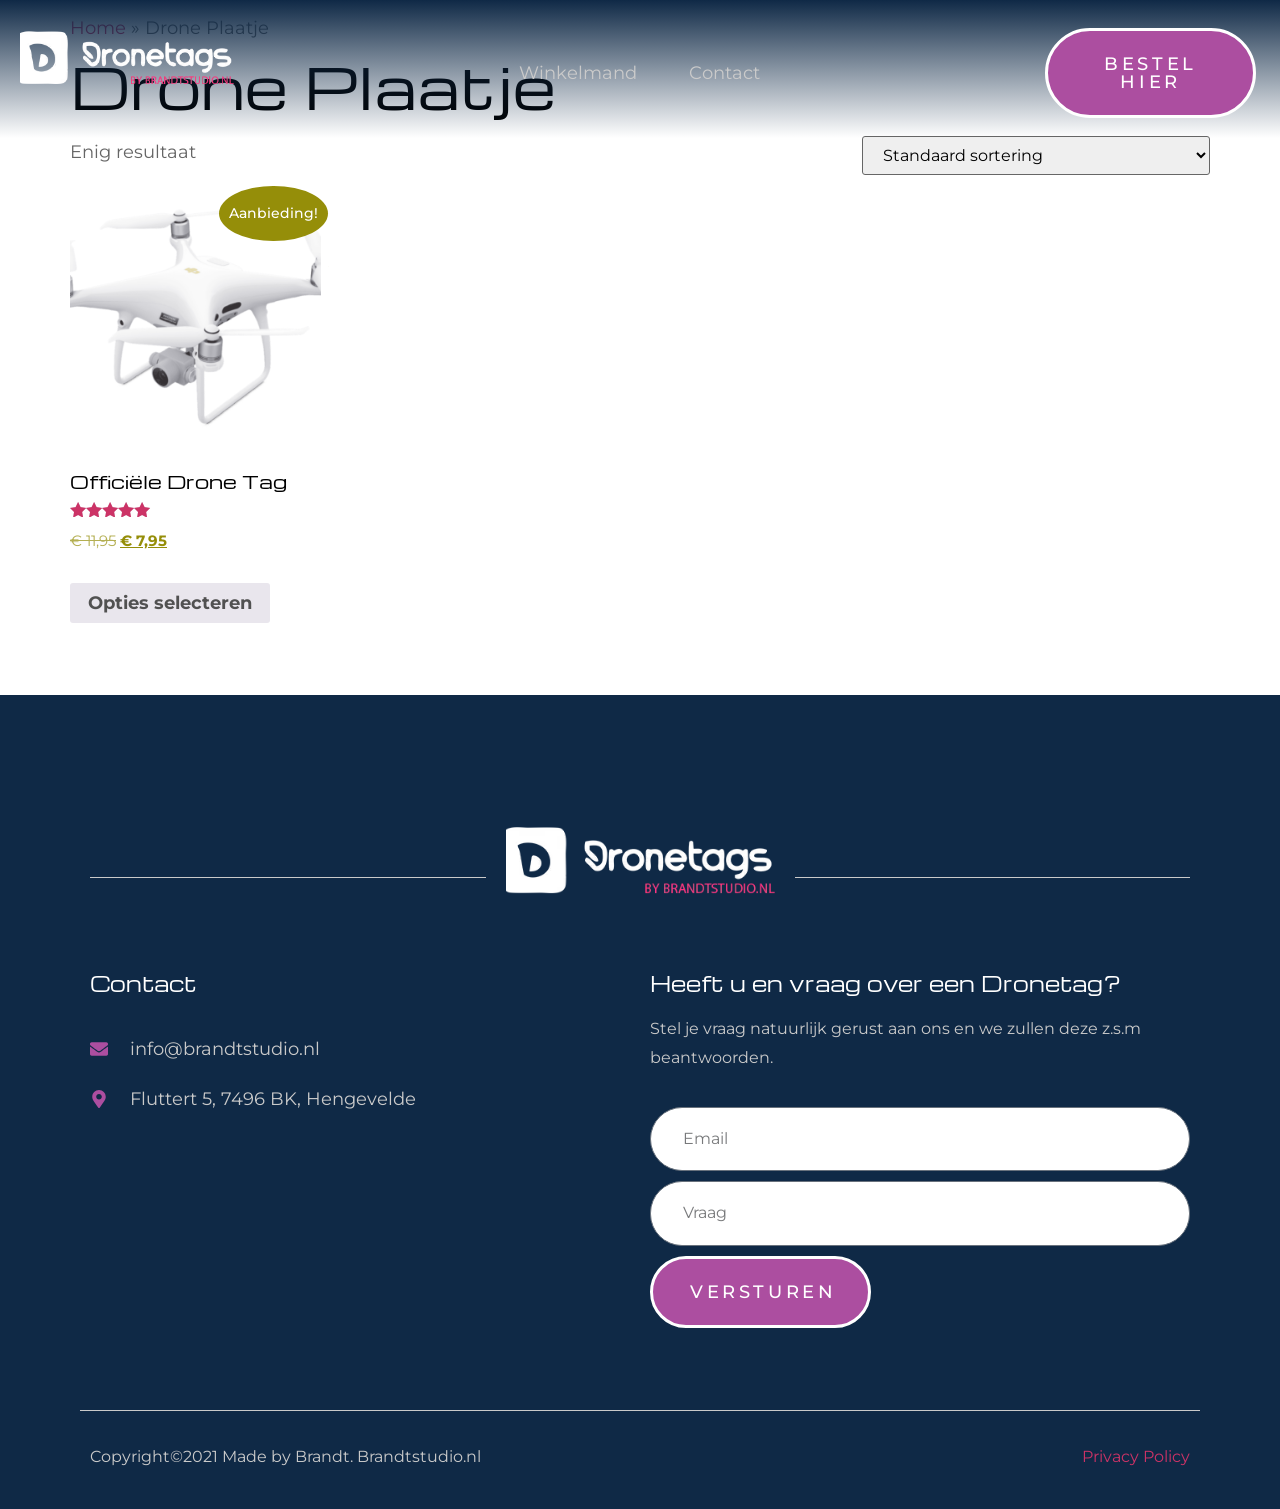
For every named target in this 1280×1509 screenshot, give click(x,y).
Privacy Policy (1136, 1455)
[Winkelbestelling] (1036, 155)
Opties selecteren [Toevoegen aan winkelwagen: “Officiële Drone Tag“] (170, 603)
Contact (722, 73)
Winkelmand (576, 73)
